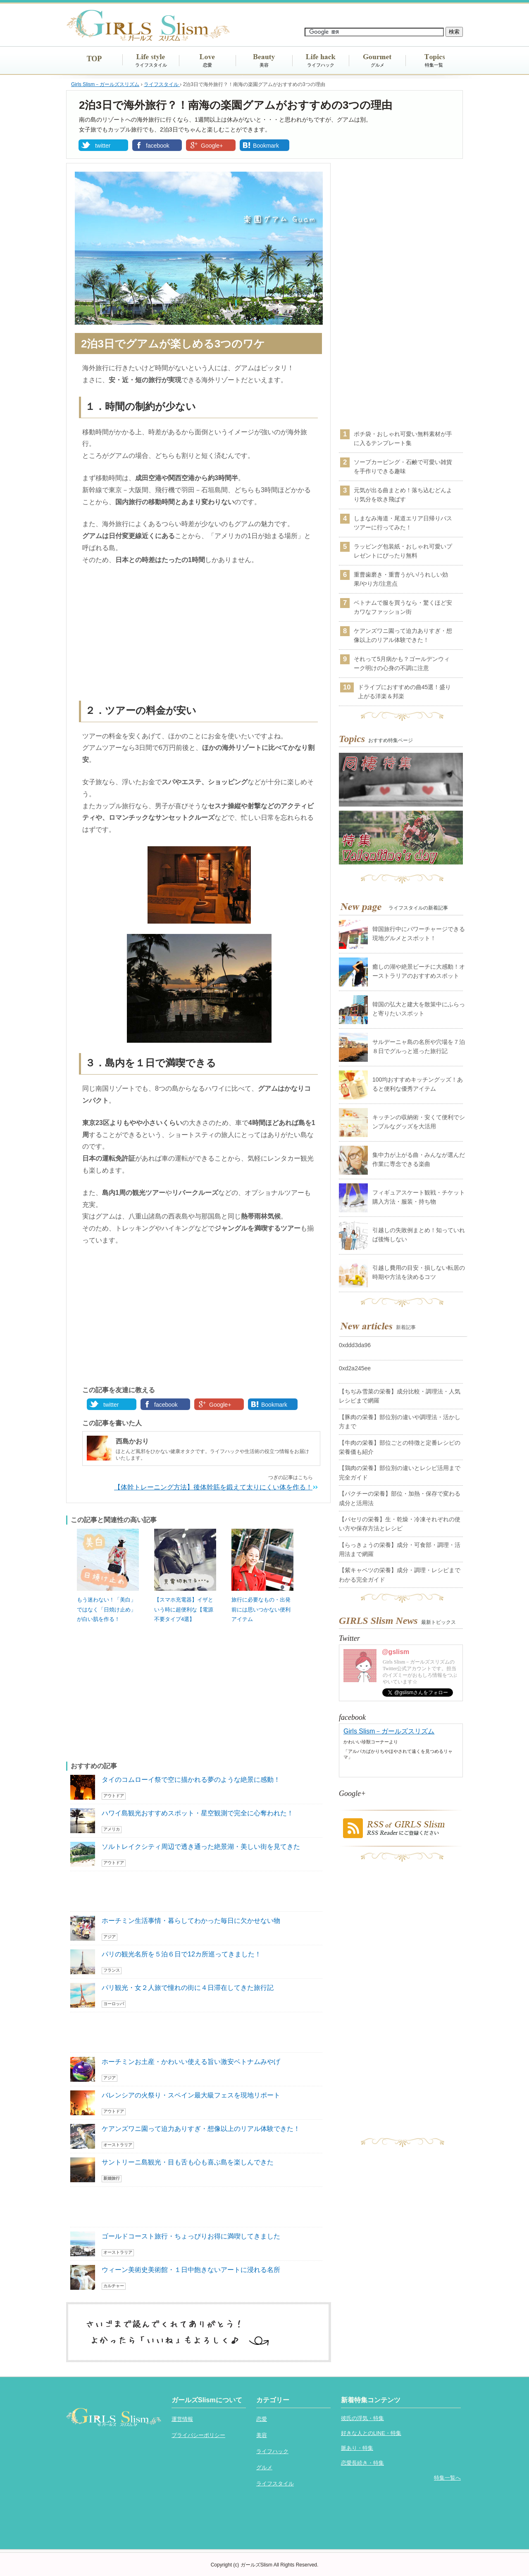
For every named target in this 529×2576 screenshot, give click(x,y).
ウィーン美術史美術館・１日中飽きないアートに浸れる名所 (191, 2269)
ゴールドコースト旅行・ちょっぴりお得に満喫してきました (191, 2236)
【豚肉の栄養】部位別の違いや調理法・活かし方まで (399, 1421)
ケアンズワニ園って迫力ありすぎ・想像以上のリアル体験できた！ (201, 2128)
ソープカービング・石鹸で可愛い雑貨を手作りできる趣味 (403, 466)
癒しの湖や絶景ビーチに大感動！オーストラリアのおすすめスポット (418, 971)
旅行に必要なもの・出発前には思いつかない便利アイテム (261, 1609)
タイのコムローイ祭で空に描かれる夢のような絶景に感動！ (191, 1779)
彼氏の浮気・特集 (362, 2418)
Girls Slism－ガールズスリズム (388, 1731)
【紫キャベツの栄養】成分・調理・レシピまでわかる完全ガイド (399, 1574)
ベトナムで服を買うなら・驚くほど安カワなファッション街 (403, 607)
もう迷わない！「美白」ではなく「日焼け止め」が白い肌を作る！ (106, 1609)
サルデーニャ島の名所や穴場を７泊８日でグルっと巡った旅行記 (418, 1046)
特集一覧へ (447, 2478)
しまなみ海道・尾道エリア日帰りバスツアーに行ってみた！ (403, 523)
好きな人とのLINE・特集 (371, 2433)
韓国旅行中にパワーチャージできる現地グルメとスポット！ (418, 933)
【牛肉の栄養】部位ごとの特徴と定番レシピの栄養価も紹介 (399, 1447)
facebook (157, 145)
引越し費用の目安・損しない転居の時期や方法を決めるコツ (418, 1272)
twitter (102, 145)
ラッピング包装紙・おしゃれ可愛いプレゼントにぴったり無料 (403, 551)
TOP (94, 59)
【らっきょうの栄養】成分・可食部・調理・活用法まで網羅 (399, 1549)
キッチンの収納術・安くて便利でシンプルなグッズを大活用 (418, 1122)
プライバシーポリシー (198, 2435)
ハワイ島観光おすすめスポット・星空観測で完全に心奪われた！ (197, 1813)
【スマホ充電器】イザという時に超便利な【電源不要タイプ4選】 (183, 1609)
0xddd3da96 (355, 1345)
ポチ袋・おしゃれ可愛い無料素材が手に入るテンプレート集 (403, 438)
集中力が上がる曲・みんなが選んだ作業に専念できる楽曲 (418, 1159)
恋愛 (207, 64)
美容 (264, 64)
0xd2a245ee (355, 1368)
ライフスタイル (151, 64)
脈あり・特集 (357, 2448)
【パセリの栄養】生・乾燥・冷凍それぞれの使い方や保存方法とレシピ (399, 1524)
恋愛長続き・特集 (362, 2463)
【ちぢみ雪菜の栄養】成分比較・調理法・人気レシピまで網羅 (399, 1396)
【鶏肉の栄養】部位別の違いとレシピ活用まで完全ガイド (399, 1472)
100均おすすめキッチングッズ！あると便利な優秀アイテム (417, 1084)
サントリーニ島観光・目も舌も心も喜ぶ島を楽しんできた (188, 2162)
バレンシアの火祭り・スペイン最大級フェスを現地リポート (191, 2095)
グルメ (377, 64)
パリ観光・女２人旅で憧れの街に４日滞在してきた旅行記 (188, 1987)
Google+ (212, 145)
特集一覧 (434, 64)
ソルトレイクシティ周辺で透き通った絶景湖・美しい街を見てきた (201, 1846)
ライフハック (320, 64)
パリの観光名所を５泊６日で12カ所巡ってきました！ (181, 1954)
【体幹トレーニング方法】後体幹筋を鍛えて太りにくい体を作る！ (213, 1487)
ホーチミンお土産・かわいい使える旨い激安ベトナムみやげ (191, 2061)
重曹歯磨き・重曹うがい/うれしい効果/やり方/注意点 (401, 579)
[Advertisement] (198, 634)
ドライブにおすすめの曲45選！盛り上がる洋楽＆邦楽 (404, 691)
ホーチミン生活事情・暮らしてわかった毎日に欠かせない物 (191, 1920)
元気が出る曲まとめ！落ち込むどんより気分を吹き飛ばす (403, 495)
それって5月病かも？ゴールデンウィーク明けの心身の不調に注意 (402, 663)
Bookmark (266, 145)
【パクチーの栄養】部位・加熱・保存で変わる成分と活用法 (399, 1498)
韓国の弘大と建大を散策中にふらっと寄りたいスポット (418, 1009)
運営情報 (182, 2419)
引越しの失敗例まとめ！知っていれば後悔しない (418, 1235)
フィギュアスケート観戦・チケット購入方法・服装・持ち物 (418, 1197)
